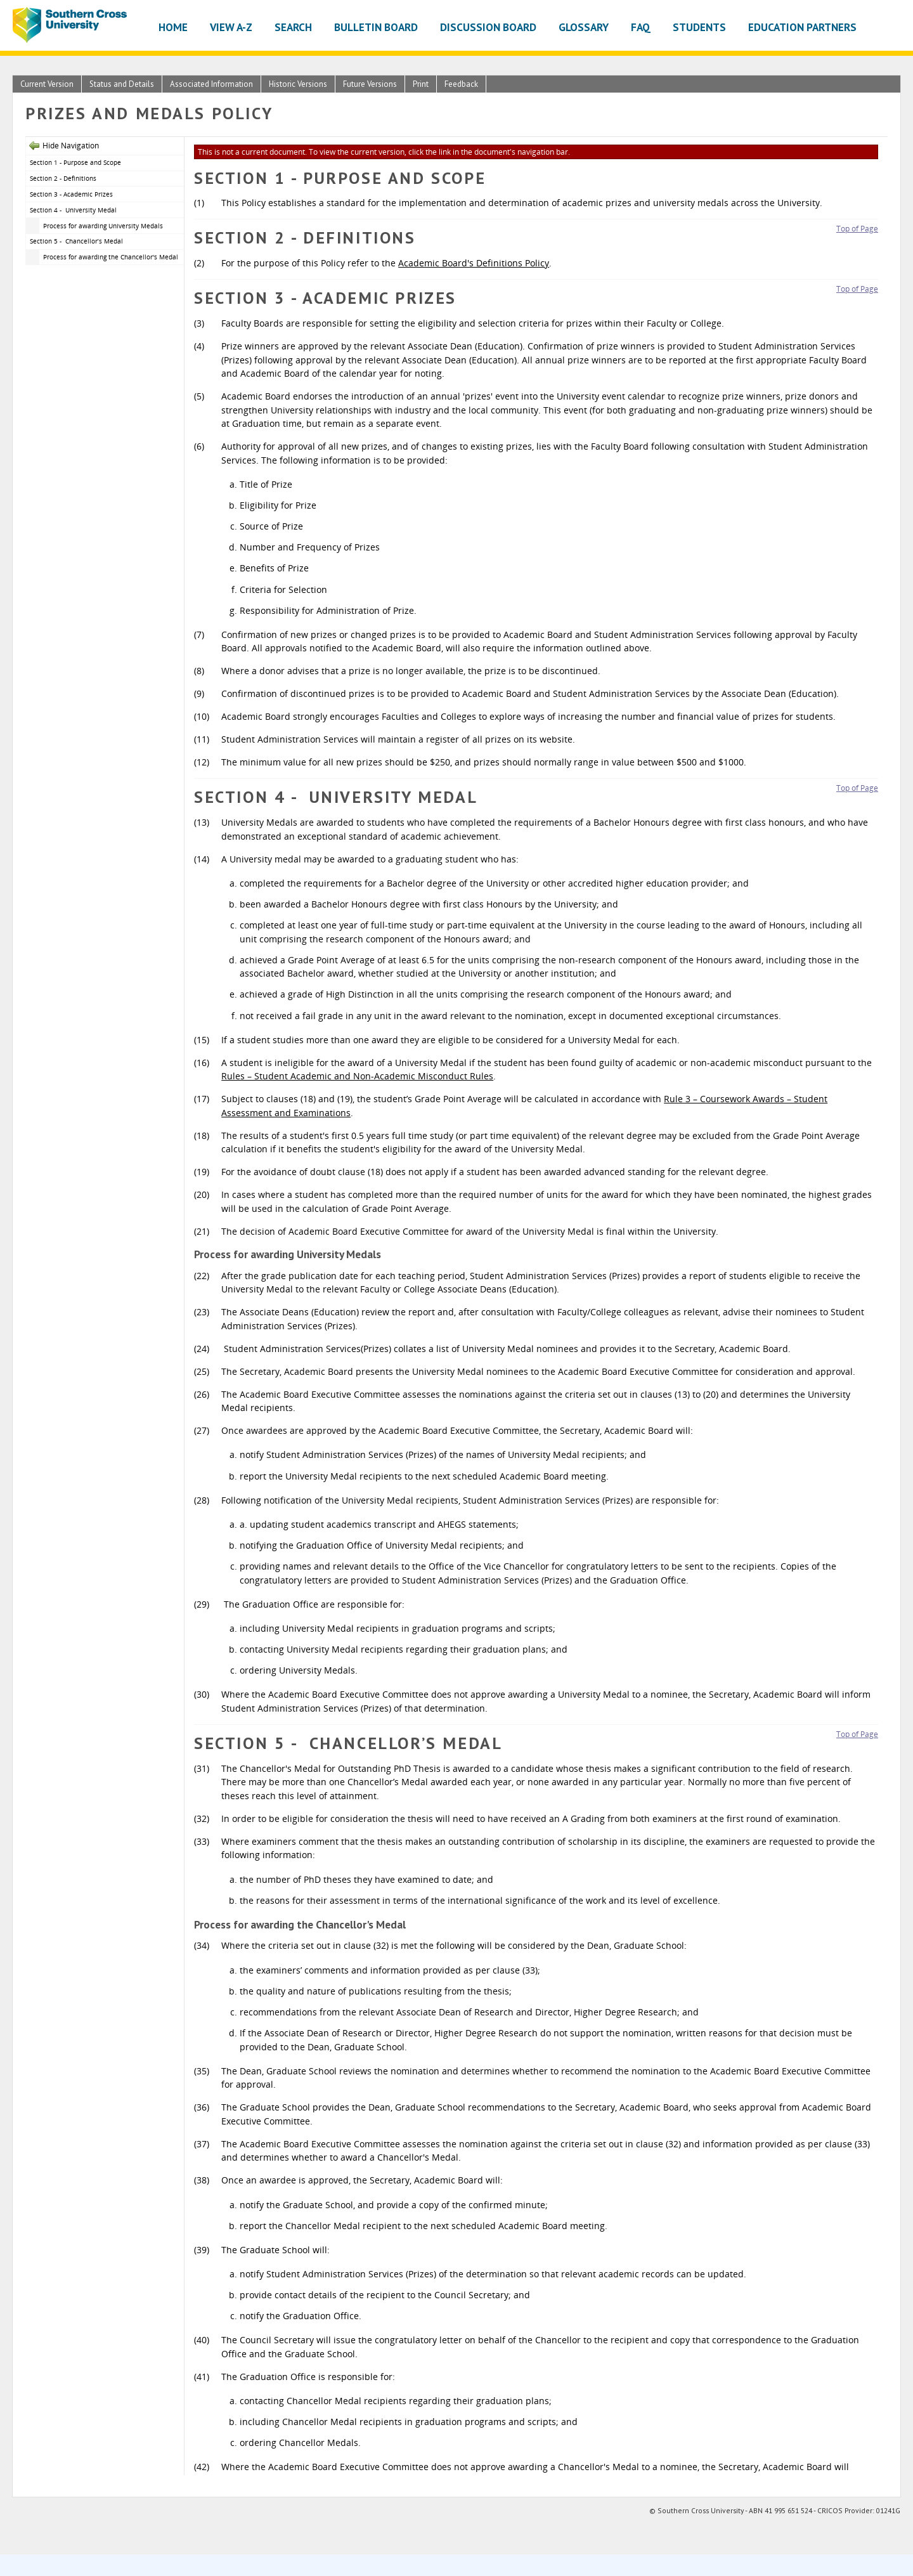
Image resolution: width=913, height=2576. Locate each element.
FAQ (641, 27)
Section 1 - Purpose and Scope (75, 162)
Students (699, 27)
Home (173, 27)
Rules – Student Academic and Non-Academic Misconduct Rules (357, 1076)
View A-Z (231, 27)
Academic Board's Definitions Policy (473, 263)
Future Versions (370, 84)
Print (421, 84)
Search (293, 27)
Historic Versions (298, 84)
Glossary (584, 27)
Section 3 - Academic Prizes (71, 194)
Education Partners (802, 27)
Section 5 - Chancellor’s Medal (76, 241)
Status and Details (121, 84)
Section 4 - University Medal (73, 209)
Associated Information (211, 84)
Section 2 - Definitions (63, 178)
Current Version (47, 84)
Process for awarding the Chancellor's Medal (110, 256)
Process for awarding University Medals (103, 225)
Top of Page (857, 228)
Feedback (461, 84)
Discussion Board (488, 27)
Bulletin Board (376, 27)
